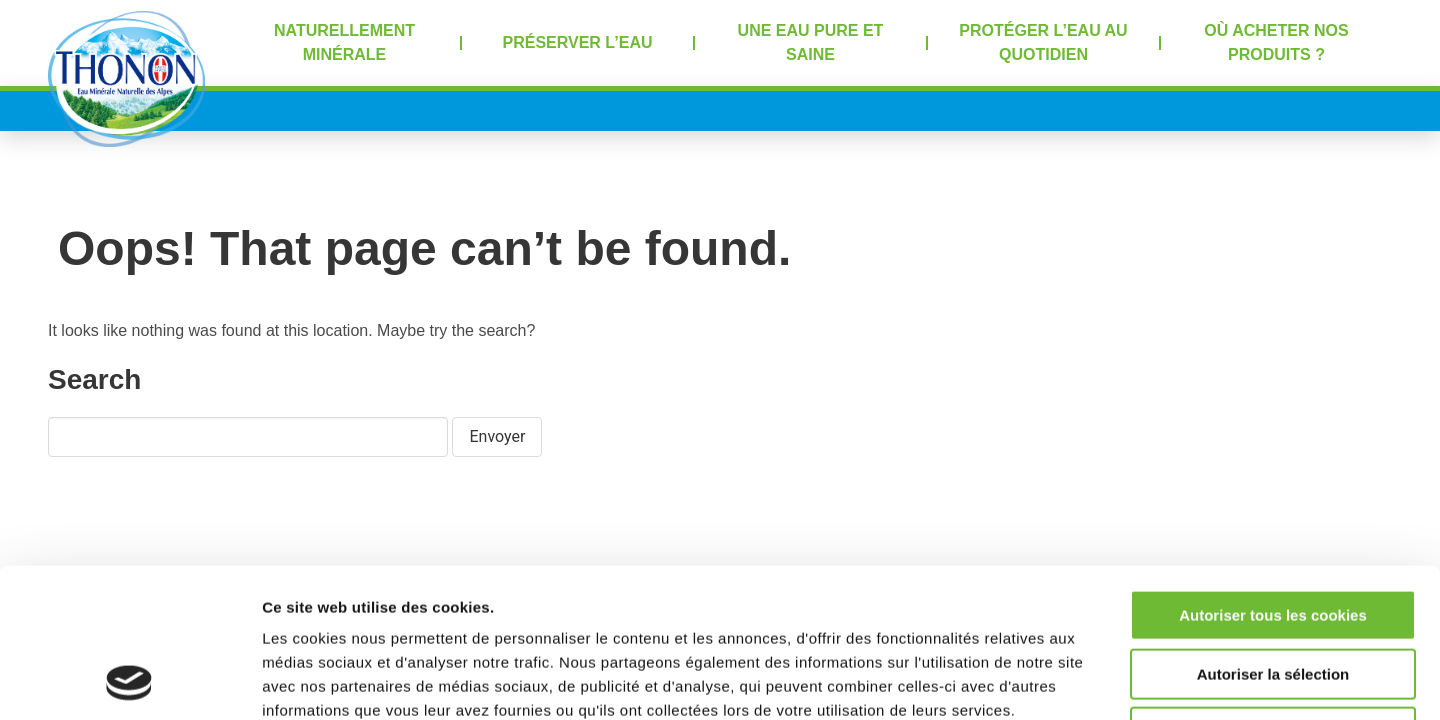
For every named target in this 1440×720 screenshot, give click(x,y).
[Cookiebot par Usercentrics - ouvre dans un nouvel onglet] (129, 681)
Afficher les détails (1101, 680)
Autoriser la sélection (1273, 534)
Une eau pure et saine (811, 42)
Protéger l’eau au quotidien (1043, 42)
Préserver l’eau (578, 42)
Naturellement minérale (344, 42)
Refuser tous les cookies (1273, 592)
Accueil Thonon (126, 78)
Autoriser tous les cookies (1273, 475)
